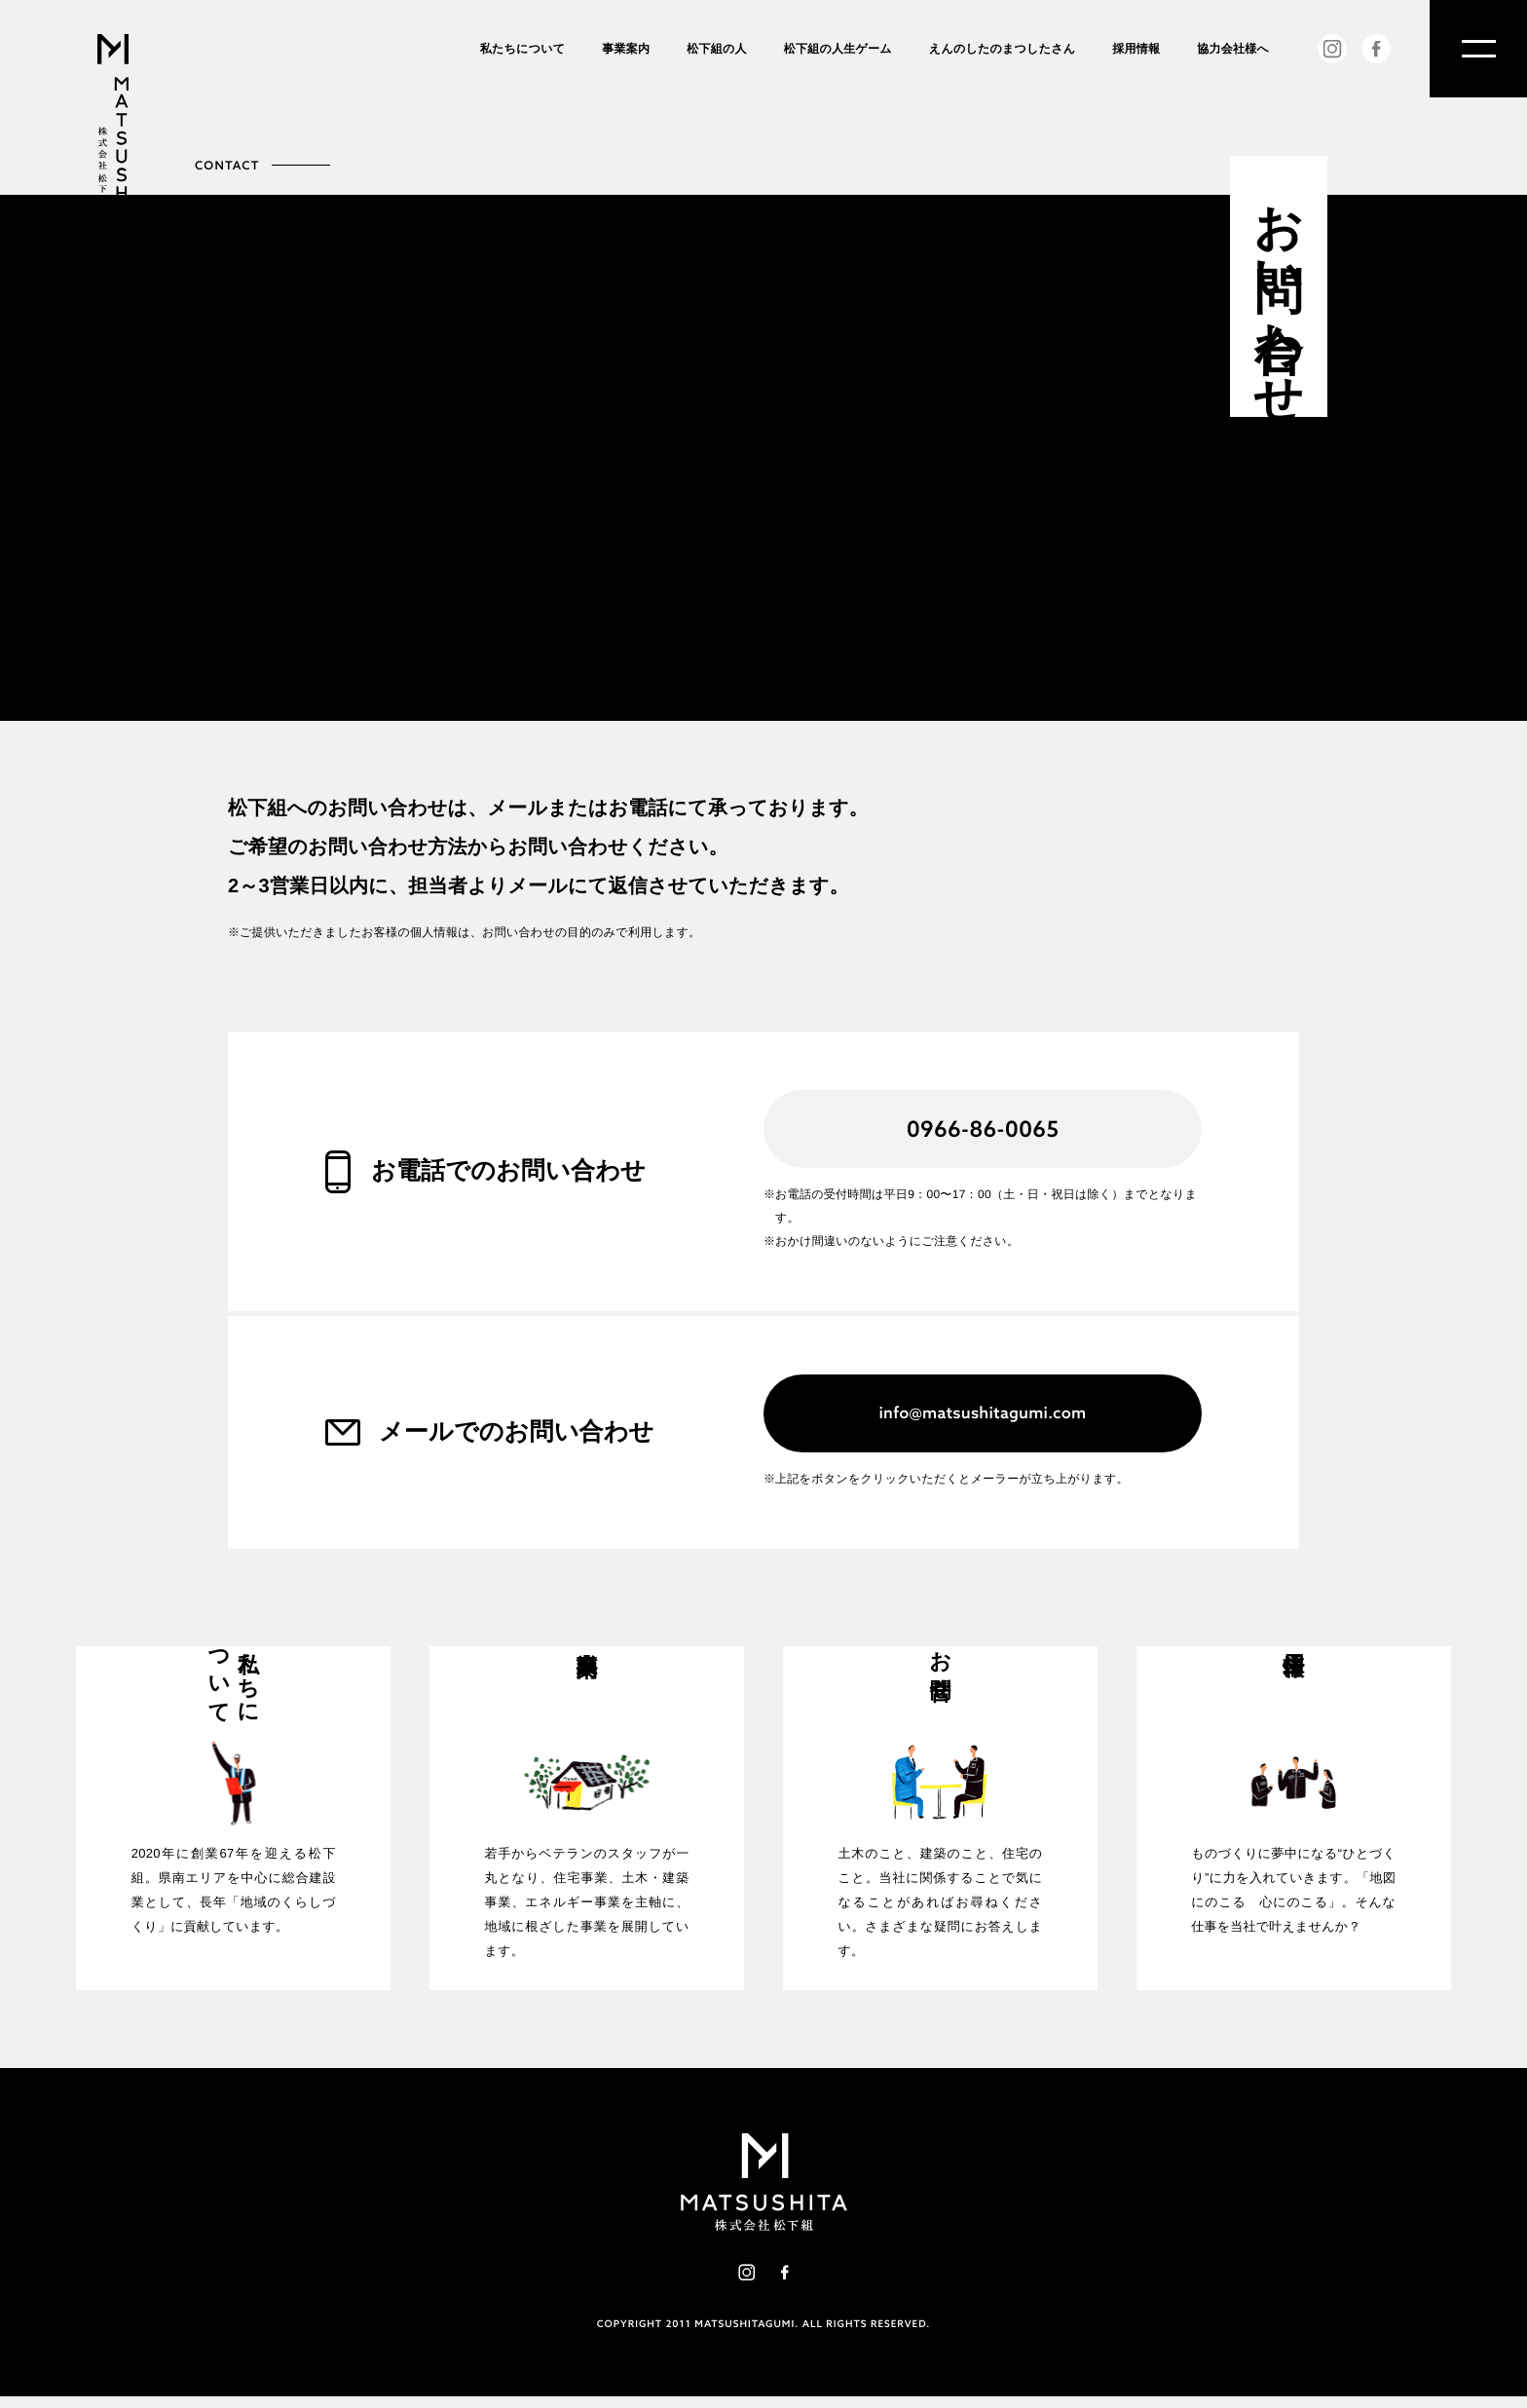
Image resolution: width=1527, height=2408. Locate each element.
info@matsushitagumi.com (983, 1413)
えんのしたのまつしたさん (1002, 49)
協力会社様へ (1233, 49)
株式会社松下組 (113, 143)
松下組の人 (717, 49)
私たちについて (522, 49)
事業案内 (626, 49)
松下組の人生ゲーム (838, 49)
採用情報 (1136, 49)
